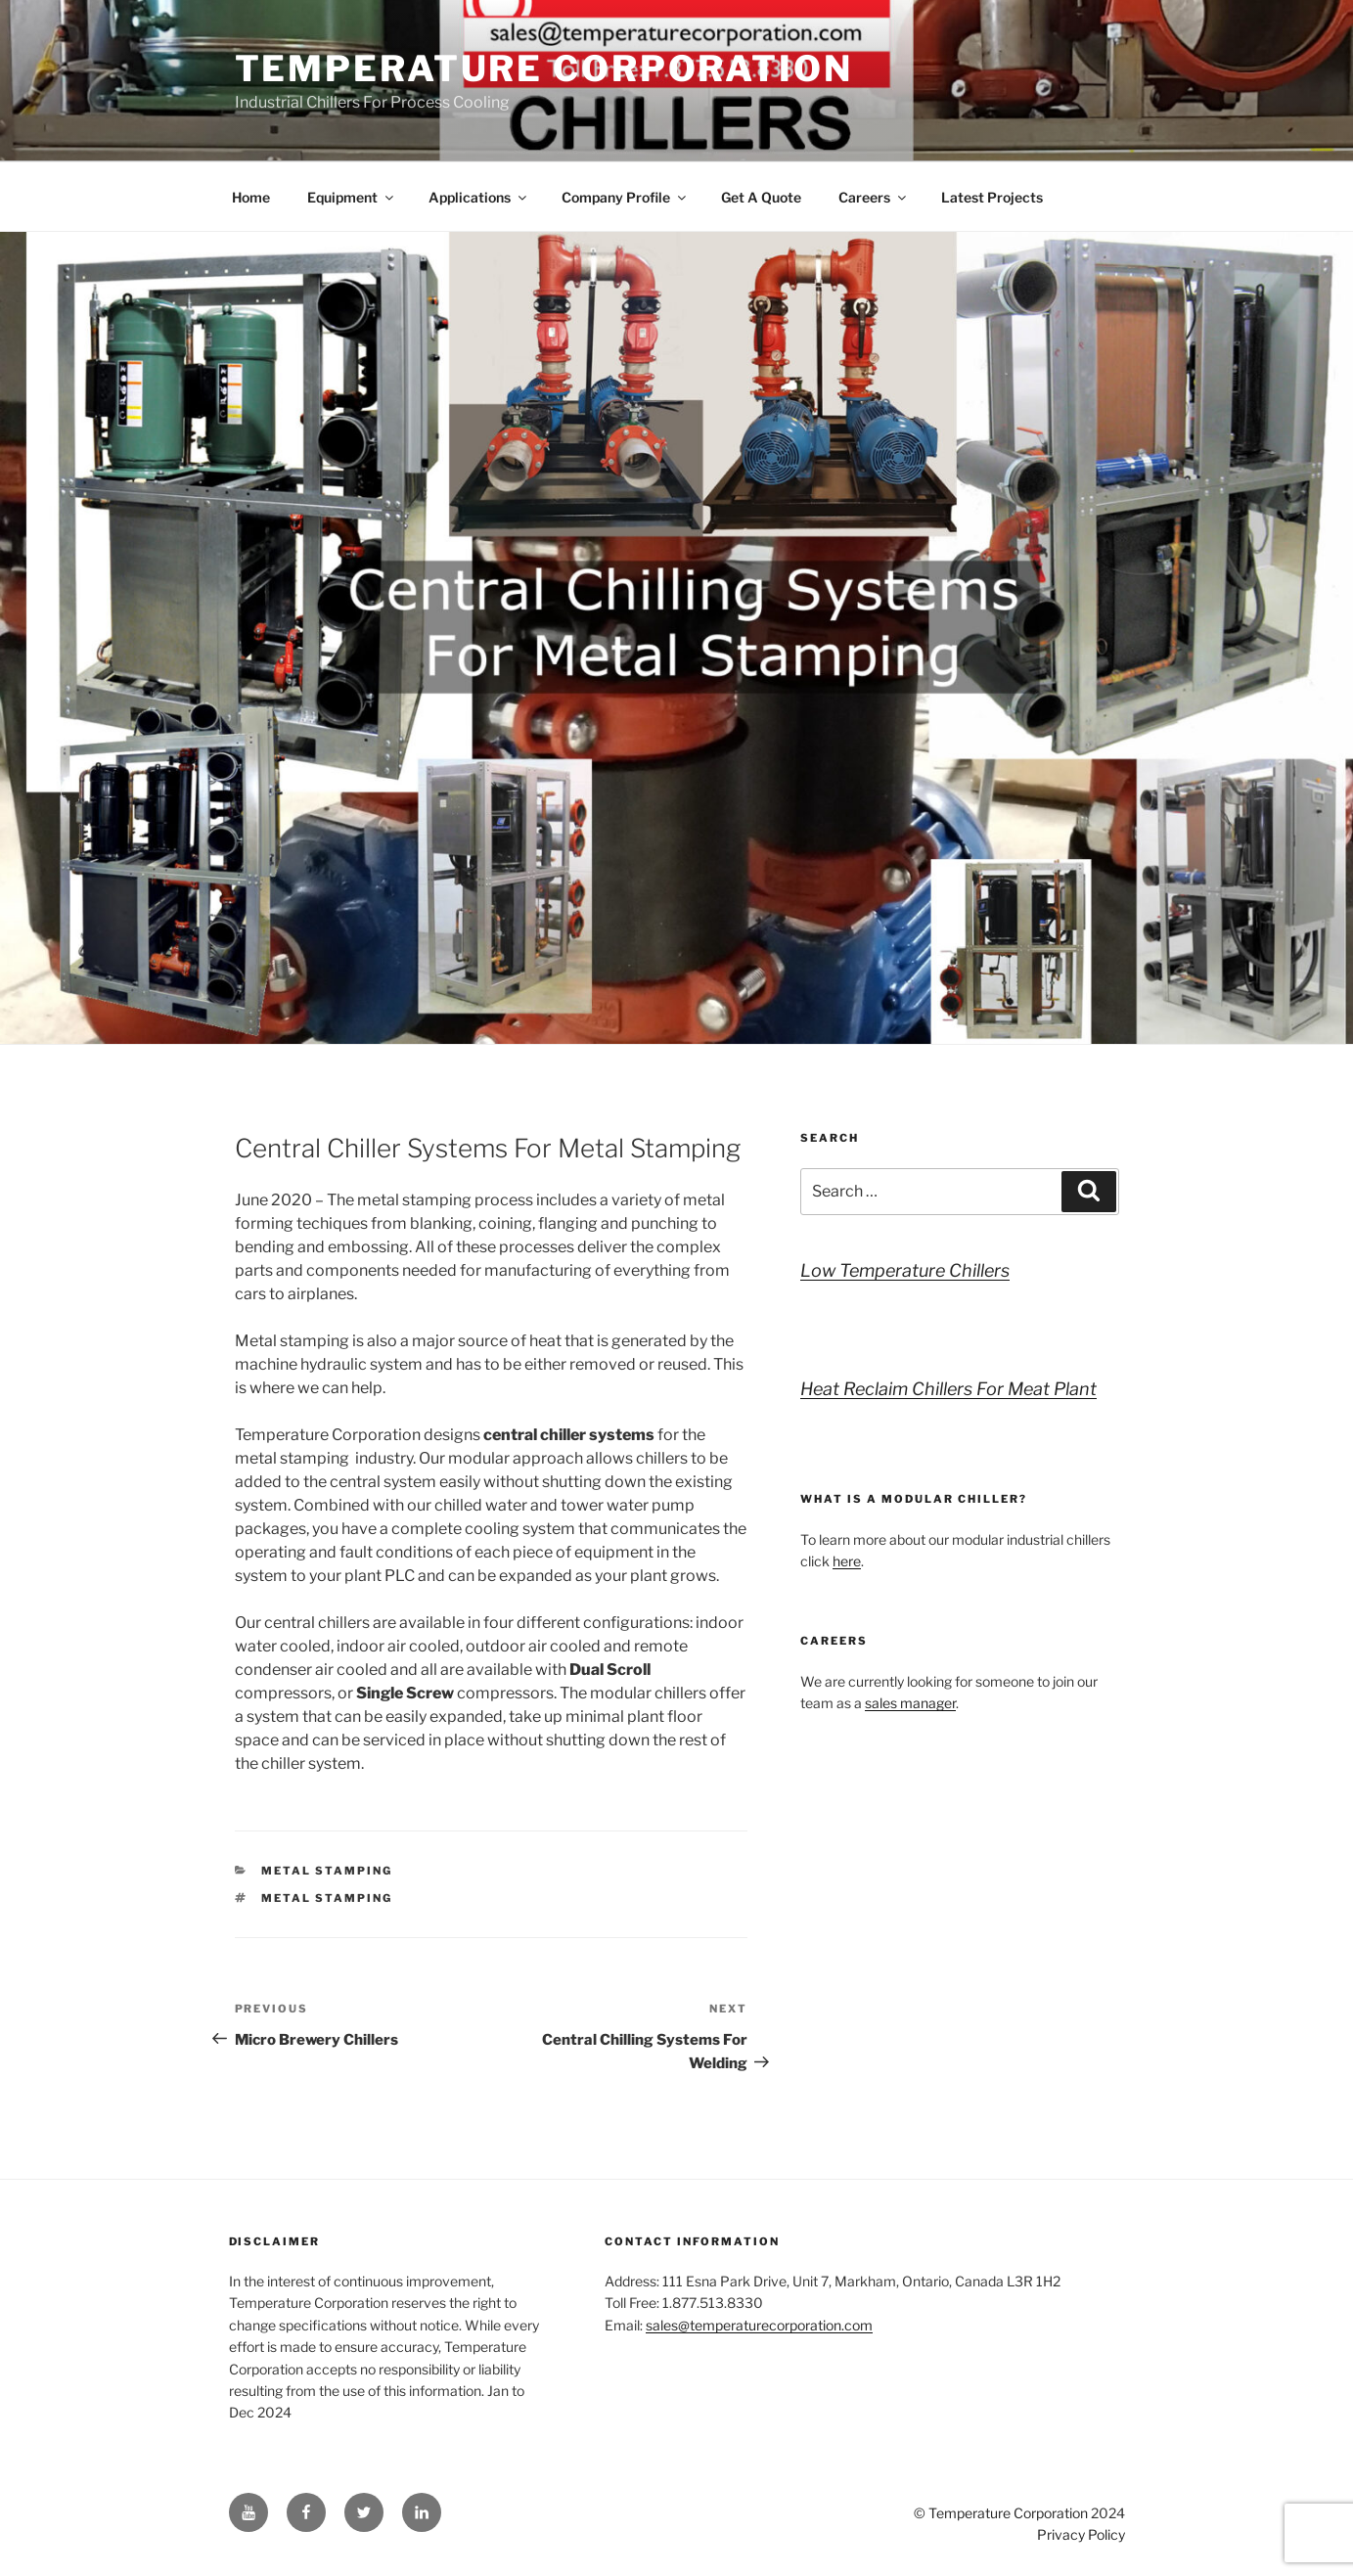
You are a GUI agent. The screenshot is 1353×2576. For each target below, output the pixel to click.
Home (251, 197)
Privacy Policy (1081, 2534)
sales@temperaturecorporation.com (759, 2325)
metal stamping (326, 1898)
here (847, 1561)
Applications (478, 197)
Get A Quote (761, 197)
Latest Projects (992, 197)
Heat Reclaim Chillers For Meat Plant (948, 1388)
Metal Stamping (326, 1870)
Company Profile (625, 197)
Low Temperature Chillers (905, 1270)
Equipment (351, 197)
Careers (873, 197)
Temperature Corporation (544, 68)
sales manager (910, 1703)
